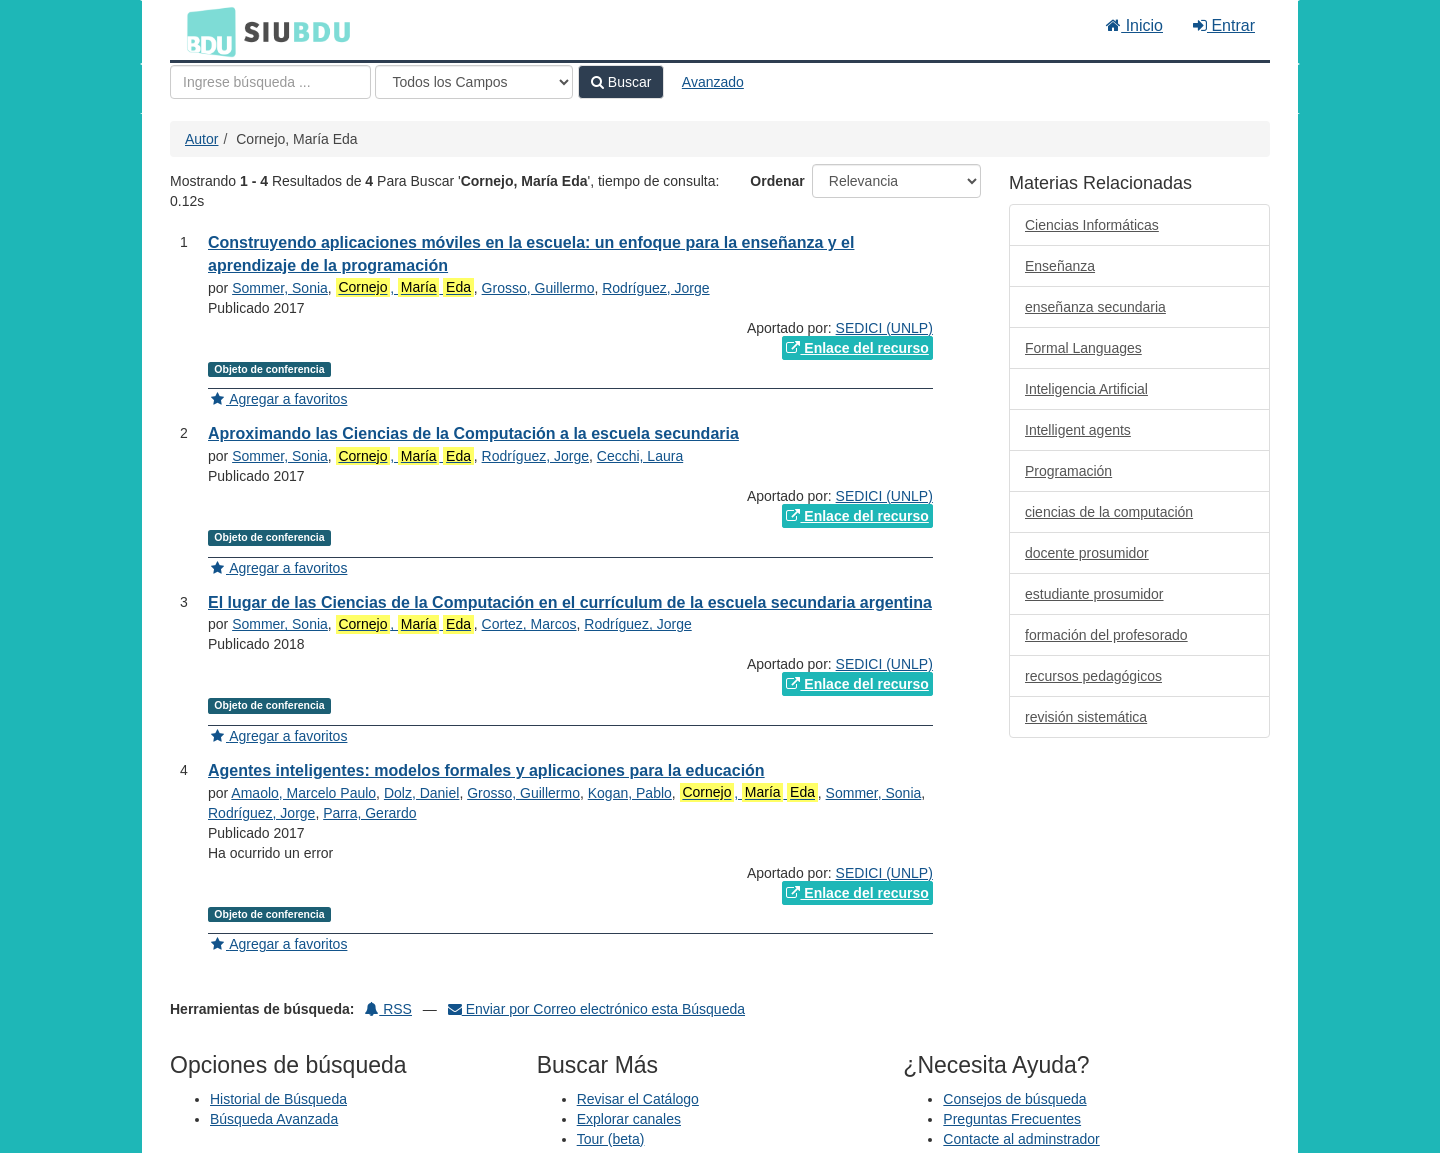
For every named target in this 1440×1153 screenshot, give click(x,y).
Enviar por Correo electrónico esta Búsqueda (596, 1009)
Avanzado (713, 82)
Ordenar (777, 181)
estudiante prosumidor (1094, 594)
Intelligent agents (1078, 430)
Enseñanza (1060, 266)
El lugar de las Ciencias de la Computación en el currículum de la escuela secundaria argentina (570, 602)
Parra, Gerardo (369, 813)
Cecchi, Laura (640, 456)
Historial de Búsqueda (278, 1099)
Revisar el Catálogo (638, 1099)
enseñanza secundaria (1095, 307)
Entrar (1224, 25)
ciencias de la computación (1109, 512)
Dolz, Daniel (421, 793)
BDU (206, 31)
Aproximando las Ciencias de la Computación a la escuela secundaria (473, 433)
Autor (201, 139)
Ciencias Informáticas (1092, 225)
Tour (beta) (611, 1139)
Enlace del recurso (857, 348)
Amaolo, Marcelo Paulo (303, 793)
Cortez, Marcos (529, 624)
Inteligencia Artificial (1086, 389)
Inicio (1134, 25)
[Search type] (474, 82)
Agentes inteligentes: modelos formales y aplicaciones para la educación (486, 770)
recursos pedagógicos (1093, 676)
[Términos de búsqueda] (270, 82)
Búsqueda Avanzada (274, 1119)
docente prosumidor (1087, 553)
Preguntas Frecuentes (1012, 1119)
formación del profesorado (1106, 635)
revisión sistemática (1086, 717)
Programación (1068, 471)
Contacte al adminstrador (1021, 1139)
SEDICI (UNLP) (884, 328)
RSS (388, 1009)
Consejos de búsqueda (1014, 1099)
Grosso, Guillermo (538, 288)
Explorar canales (629, 1119)
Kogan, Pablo (630, 793)
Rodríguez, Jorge (655, 288)
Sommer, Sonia (280, 288)
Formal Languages (1083, 348)
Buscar (621, 82)
